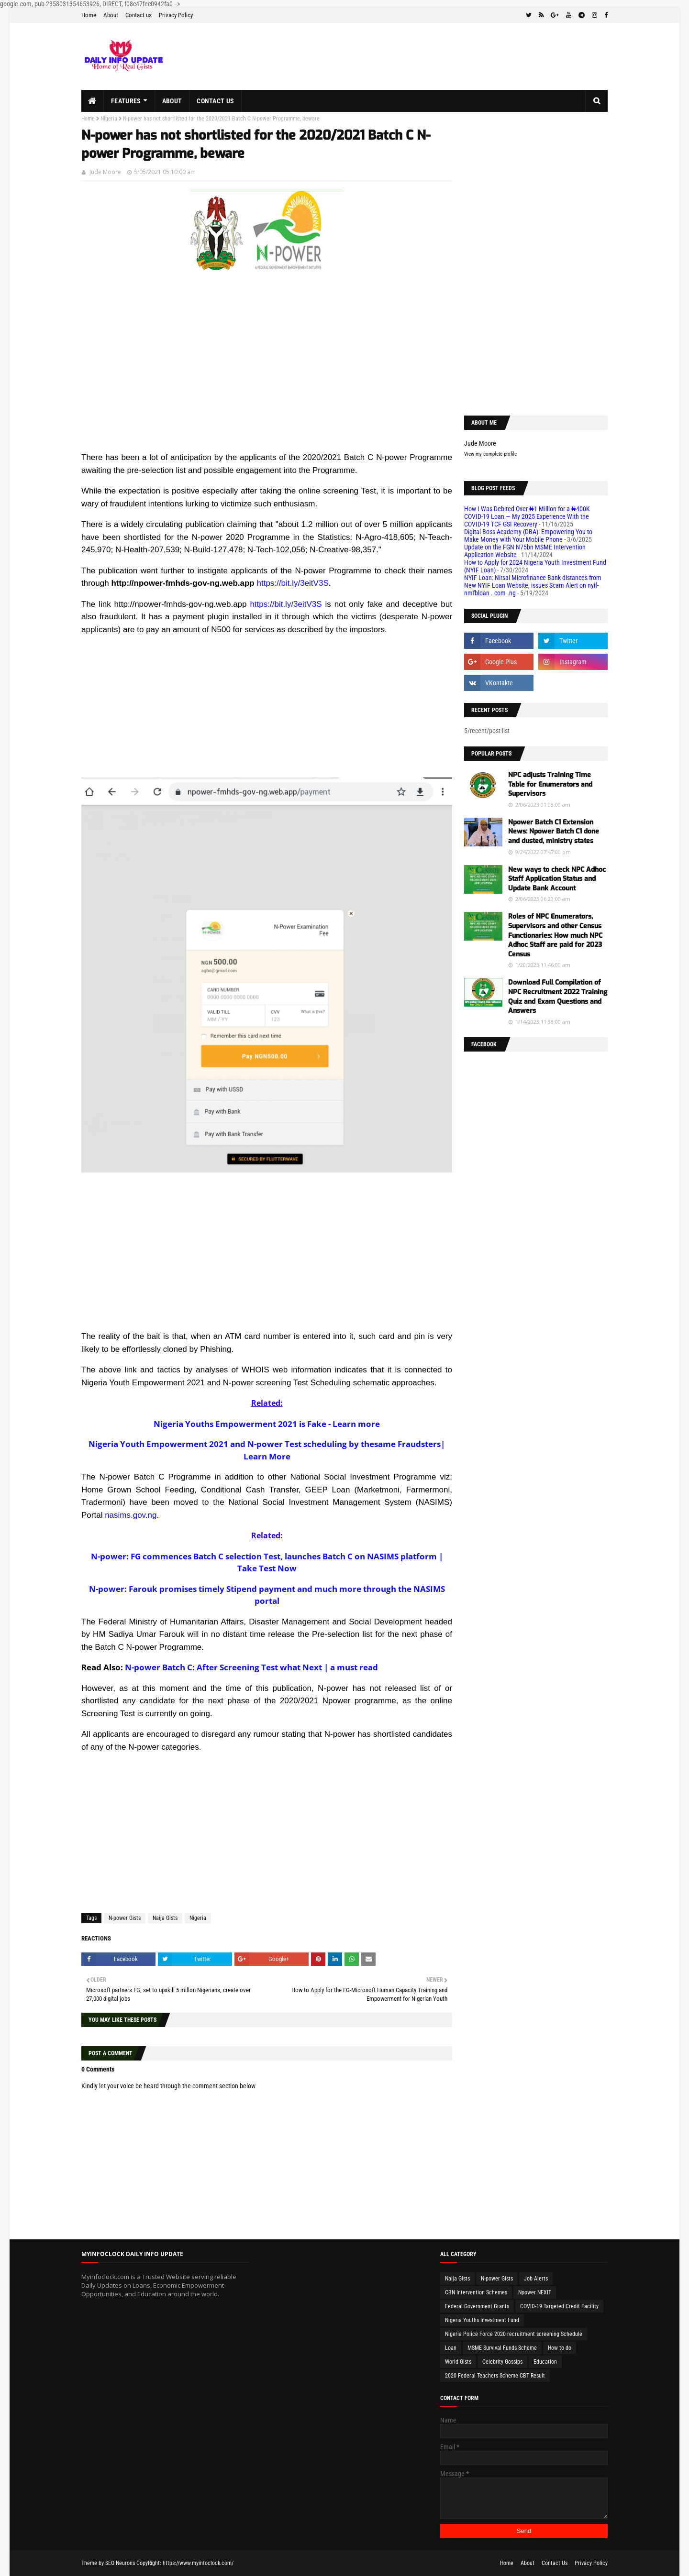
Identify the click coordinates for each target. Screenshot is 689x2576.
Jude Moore (105, 172)
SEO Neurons (120, 2563)
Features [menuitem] (126, 101)
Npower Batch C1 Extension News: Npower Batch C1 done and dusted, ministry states (553, 831)
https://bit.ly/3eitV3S (292, 583)
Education (545, 2361)
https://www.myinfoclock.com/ (198, 2563)
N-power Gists (125, 1918)
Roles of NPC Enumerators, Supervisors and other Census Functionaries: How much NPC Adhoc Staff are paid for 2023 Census (555, 935)
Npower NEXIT (534, 2292)
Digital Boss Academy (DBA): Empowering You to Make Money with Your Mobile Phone (528, 535)
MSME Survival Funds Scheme (502, 2348)
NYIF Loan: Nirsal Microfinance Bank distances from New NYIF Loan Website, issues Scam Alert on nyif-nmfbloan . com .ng (532, 585)
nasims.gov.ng (130, 1515)
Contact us (138, 15)
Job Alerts (536, 2278)
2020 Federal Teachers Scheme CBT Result (495, 2375)
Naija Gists (165, 1918)
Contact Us (554, 2563)
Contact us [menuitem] (215, 101)
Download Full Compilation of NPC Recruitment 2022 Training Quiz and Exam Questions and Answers (557, 996)
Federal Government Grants (477, 2306)
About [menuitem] (172, 101)
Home (88, 15)
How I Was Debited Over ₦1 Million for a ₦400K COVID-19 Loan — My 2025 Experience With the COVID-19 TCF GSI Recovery (527, 516)
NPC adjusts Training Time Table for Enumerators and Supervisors (550, 784)
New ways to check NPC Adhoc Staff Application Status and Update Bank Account (557, 879)
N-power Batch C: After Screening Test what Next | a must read (251, 1667)
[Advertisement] (266, 384)
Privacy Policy (176, 15)
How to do (559, 2348)
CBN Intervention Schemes (476, 2292)
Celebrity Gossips (502, 2361)
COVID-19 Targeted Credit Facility (559, 2306)
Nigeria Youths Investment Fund (482, 2320)
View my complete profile (490, 454)
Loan (450, 2348)
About (110, 15)
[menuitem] (92, 101)
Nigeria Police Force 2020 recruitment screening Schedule (513, 2334)
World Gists (458, 2361)
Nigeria (108, 118)
